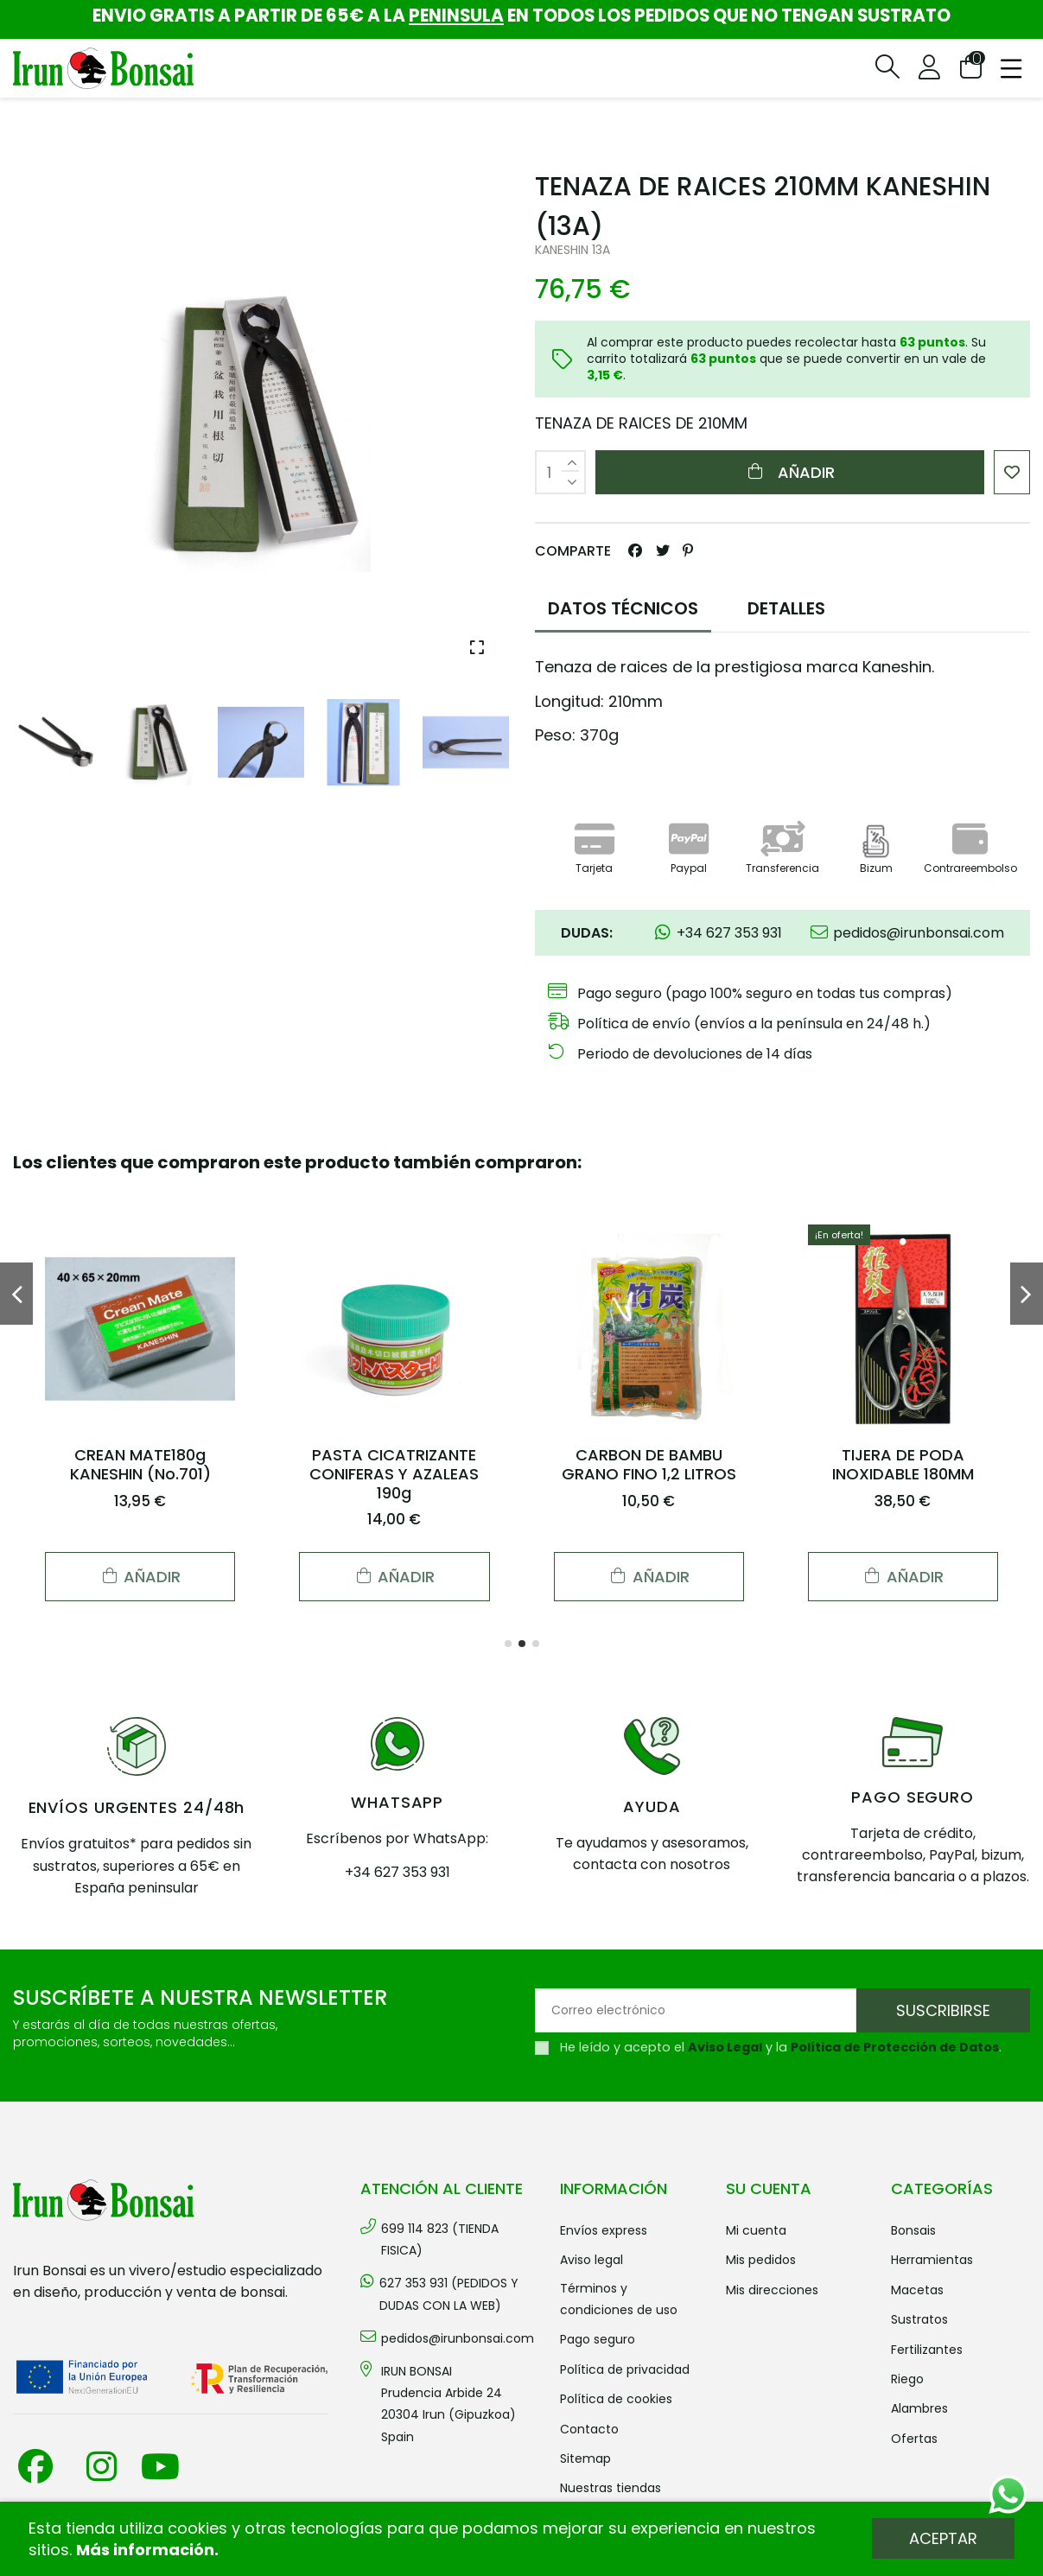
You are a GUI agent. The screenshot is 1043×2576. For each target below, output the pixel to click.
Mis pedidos (761, 2259)
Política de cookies (616, 2398)
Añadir (789, 472)
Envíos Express (603, 2230)
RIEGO (907, 2379)
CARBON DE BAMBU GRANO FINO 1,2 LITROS (649, 1464)
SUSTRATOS (919, 2319)
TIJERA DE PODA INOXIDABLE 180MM (903, 1464)
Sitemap (585, 2458)
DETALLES (786, 608)
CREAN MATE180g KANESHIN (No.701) (140, 1464)
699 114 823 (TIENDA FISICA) (440, 2239)
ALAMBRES (919, 2408)
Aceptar (943, 2538)
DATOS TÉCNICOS (623, 608)
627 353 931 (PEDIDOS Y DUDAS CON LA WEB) (448, 2293)
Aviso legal (591, 2259)
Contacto (589, 2429)
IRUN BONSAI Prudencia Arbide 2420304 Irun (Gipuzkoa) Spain (448, 2404)
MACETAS (917, 2290)
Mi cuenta (756, 2230)
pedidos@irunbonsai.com (457, 2338)
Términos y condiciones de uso (618, 2299)
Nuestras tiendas (610, 2487)
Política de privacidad (625, 2369)
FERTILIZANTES (927, 2349)
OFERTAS (914, 2438)
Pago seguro (597, 2339)
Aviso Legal (725, 2047)
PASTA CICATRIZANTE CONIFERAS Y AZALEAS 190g (394, 1473)
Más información (145, 2549)
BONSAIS (913, 2230)
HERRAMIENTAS (932, 2259)
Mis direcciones (772, 2290)
